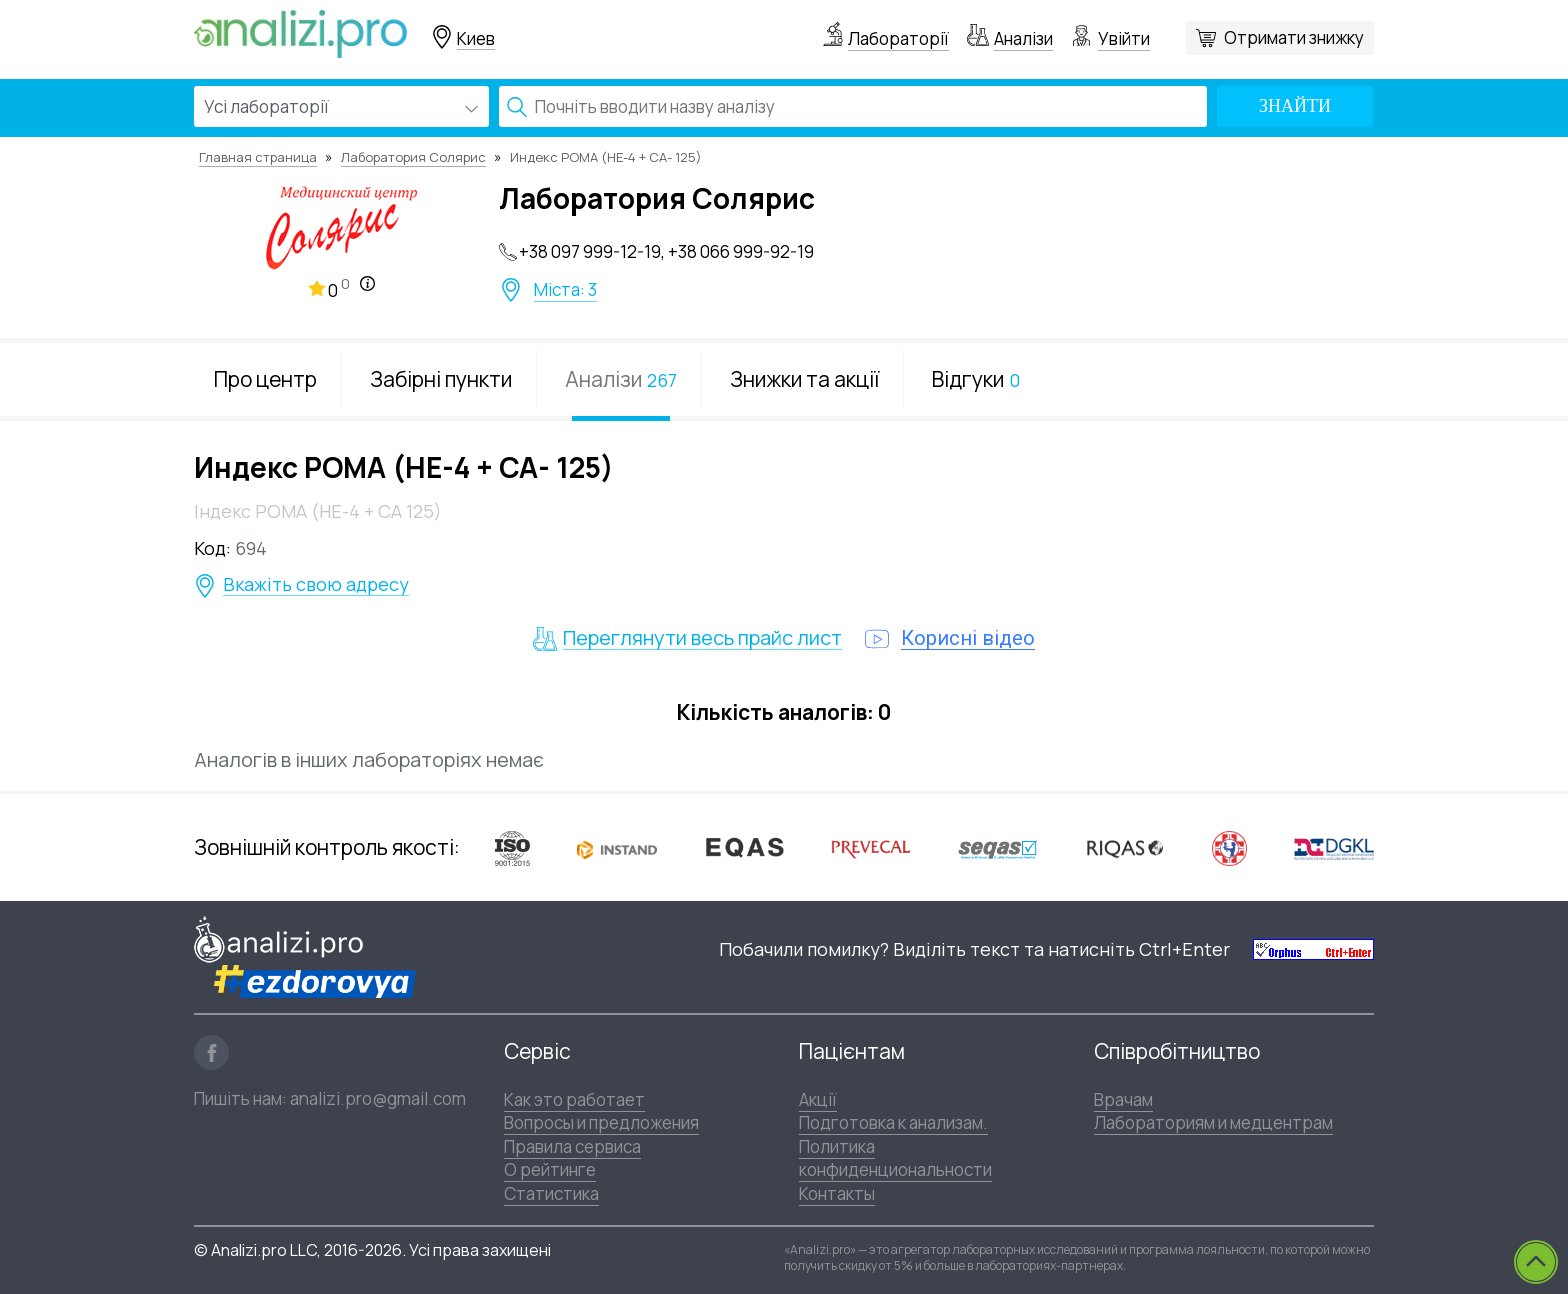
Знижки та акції (804, 379)
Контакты (837, 1193)
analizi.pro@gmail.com (378, 1098)
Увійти (1124, 38)
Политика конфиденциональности (895, 1158)
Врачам (1123, 1099)
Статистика (551, 1193)
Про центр (265, 379)
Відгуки (976, 379)
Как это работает (574, 1099)
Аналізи (1023, 38)
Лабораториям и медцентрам (1213, 1122)
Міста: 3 (565, 290)
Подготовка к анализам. (893, 1122)
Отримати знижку (1294, 37)
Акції (818, 1099)
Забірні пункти (441, 379)
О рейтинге (550, 1169)
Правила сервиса (572, 1146)
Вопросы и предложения (601, 1122)
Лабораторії (898, 38)
